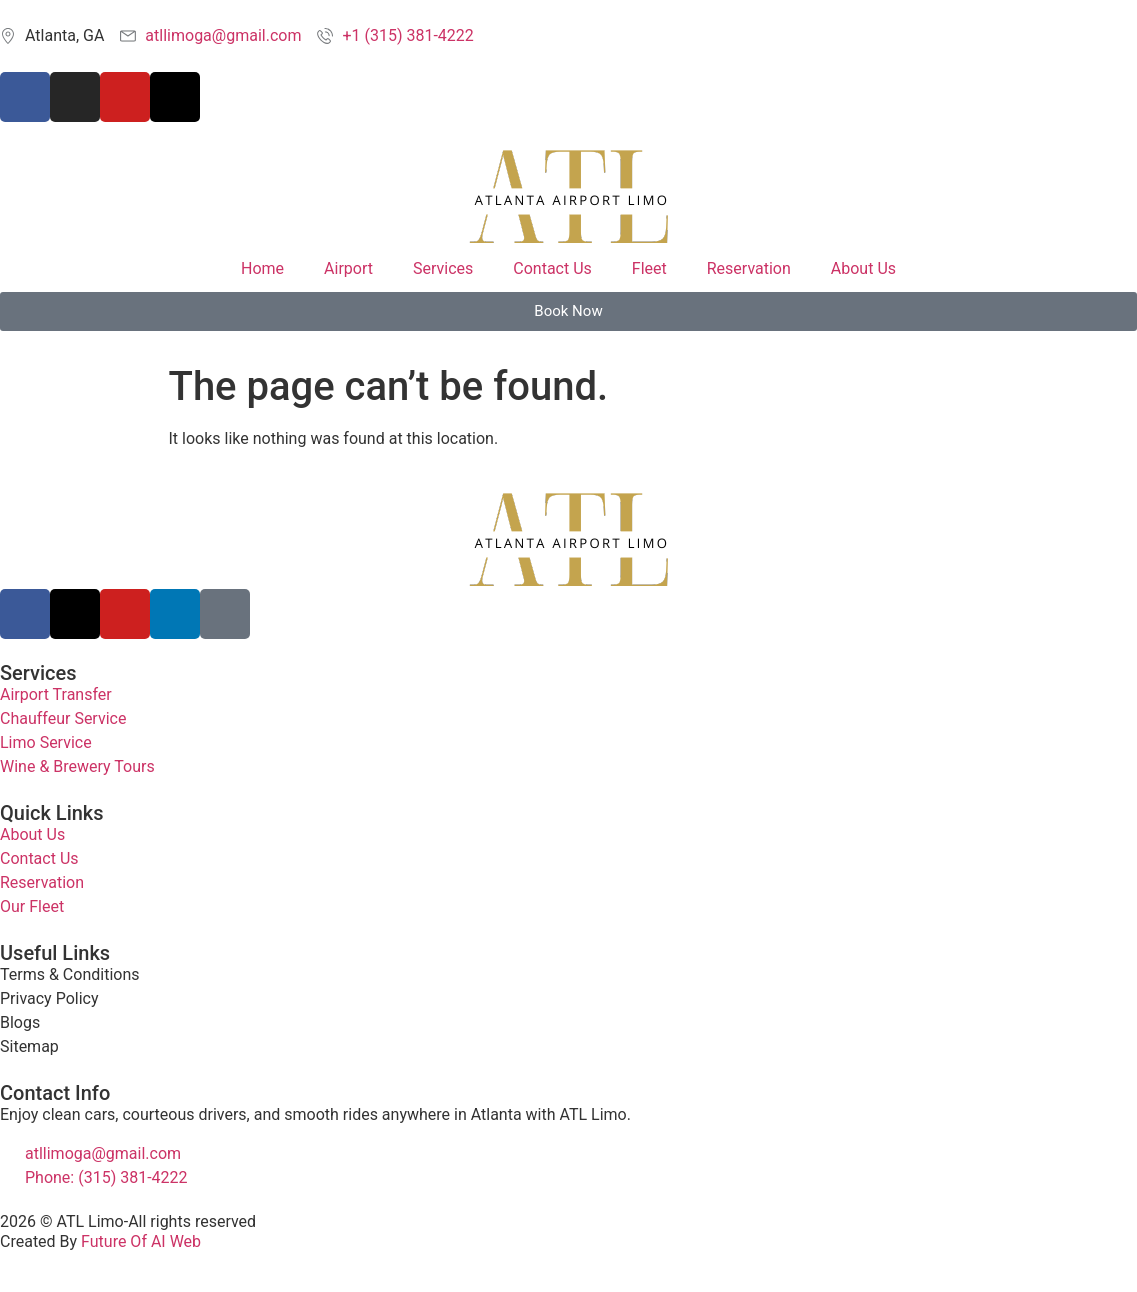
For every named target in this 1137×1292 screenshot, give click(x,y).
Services (443, 268)
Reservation (749, 268)
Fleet (649, 268)
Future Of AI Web (141, 1241)
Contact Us (552, 268)
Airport (348, 268)
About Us (863, 268)
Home (262, 268)
